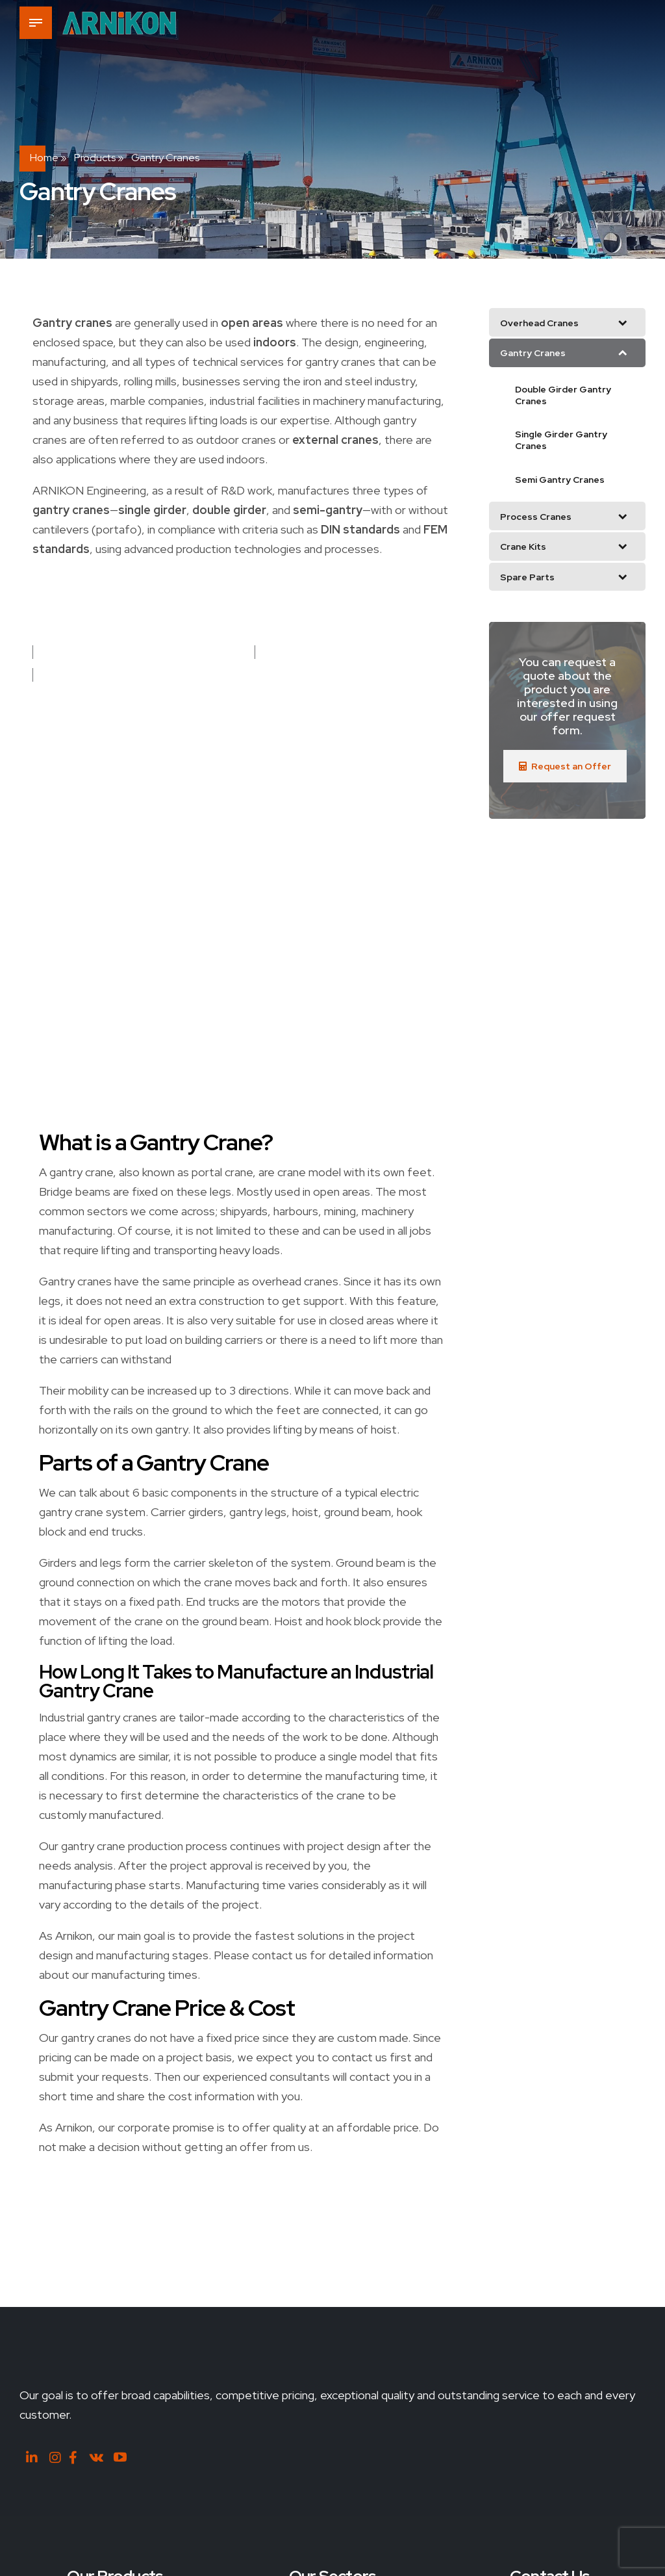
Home (44, 157)
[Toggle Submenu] (623, 322)
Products (95, 157)
